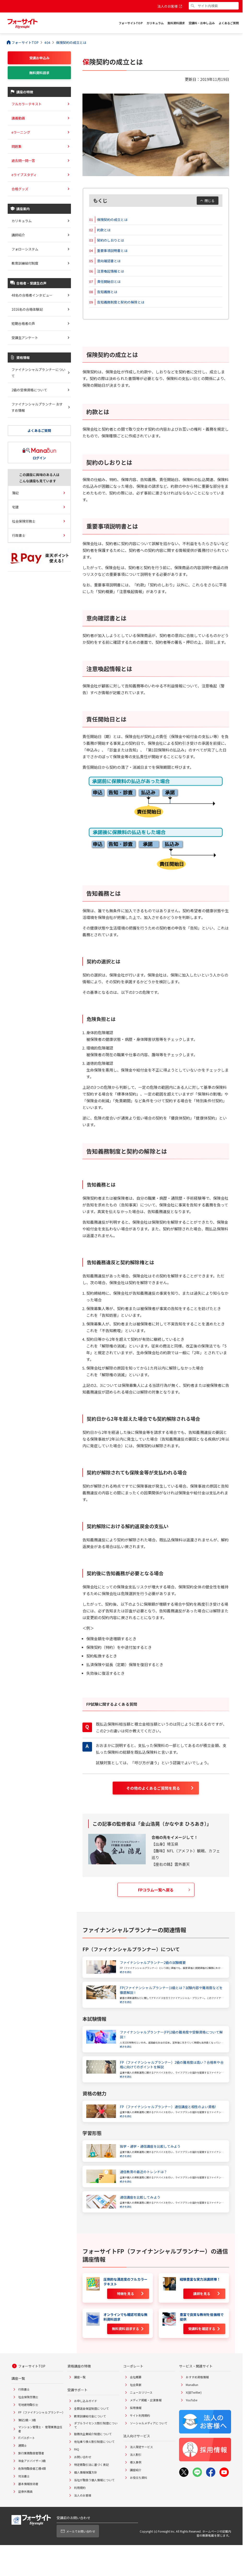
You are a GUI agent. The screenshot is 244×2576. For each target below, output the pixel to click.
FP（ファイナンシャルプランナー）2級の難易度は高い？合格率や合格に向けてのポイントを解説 (172, 2064)
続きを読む (126, 1972)
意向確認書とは (109, 260)
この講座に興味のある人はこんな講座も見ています (39, 477)
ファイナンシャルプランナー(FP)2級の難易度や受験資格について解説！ (171, 2034)
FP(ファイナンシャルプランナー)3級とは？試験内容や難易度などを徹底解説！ (171, 1990)
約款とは (103, 229)
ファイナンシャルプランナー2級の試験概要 (153, 1962)
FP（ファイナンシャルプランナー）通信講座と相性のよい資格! (168, 2107)
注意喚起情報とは (110, 271)
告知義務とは (107, 291)
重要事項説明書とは (112, 250)
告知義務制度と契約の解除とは (120, 302)
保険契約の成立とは (112, 219)
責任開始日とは (109, 281)
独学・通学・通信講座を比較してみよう (150, 2146)
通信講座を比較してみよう (140, 2197)
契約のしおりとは (110, 240)
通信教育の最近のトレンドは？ (143, 2172)
